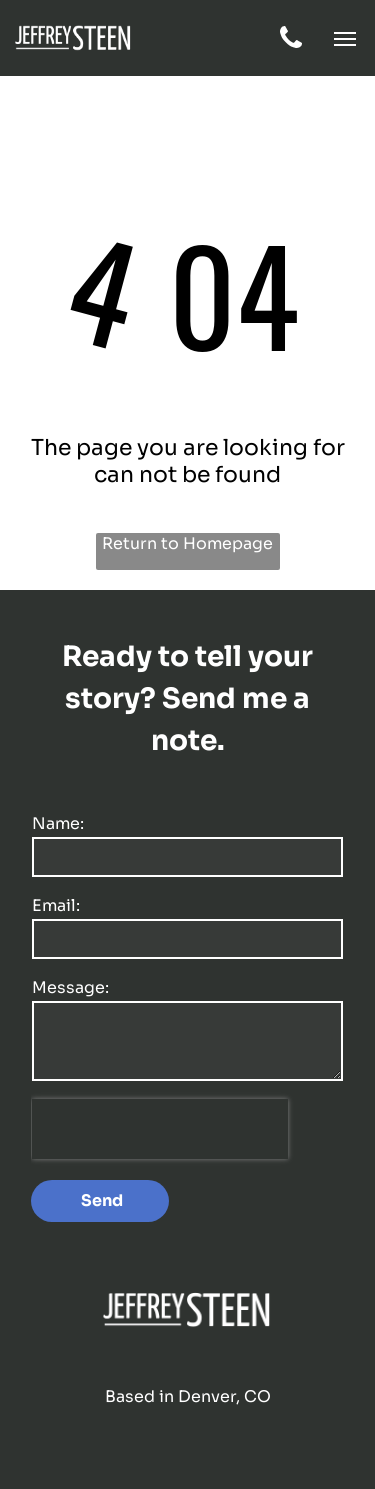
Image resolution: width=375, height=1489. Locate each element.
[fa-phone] (291, 46)
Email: (56, 905)
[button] (345, 39)
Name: (58, 823)
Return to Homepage (187, 543)
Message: (70, 987)
